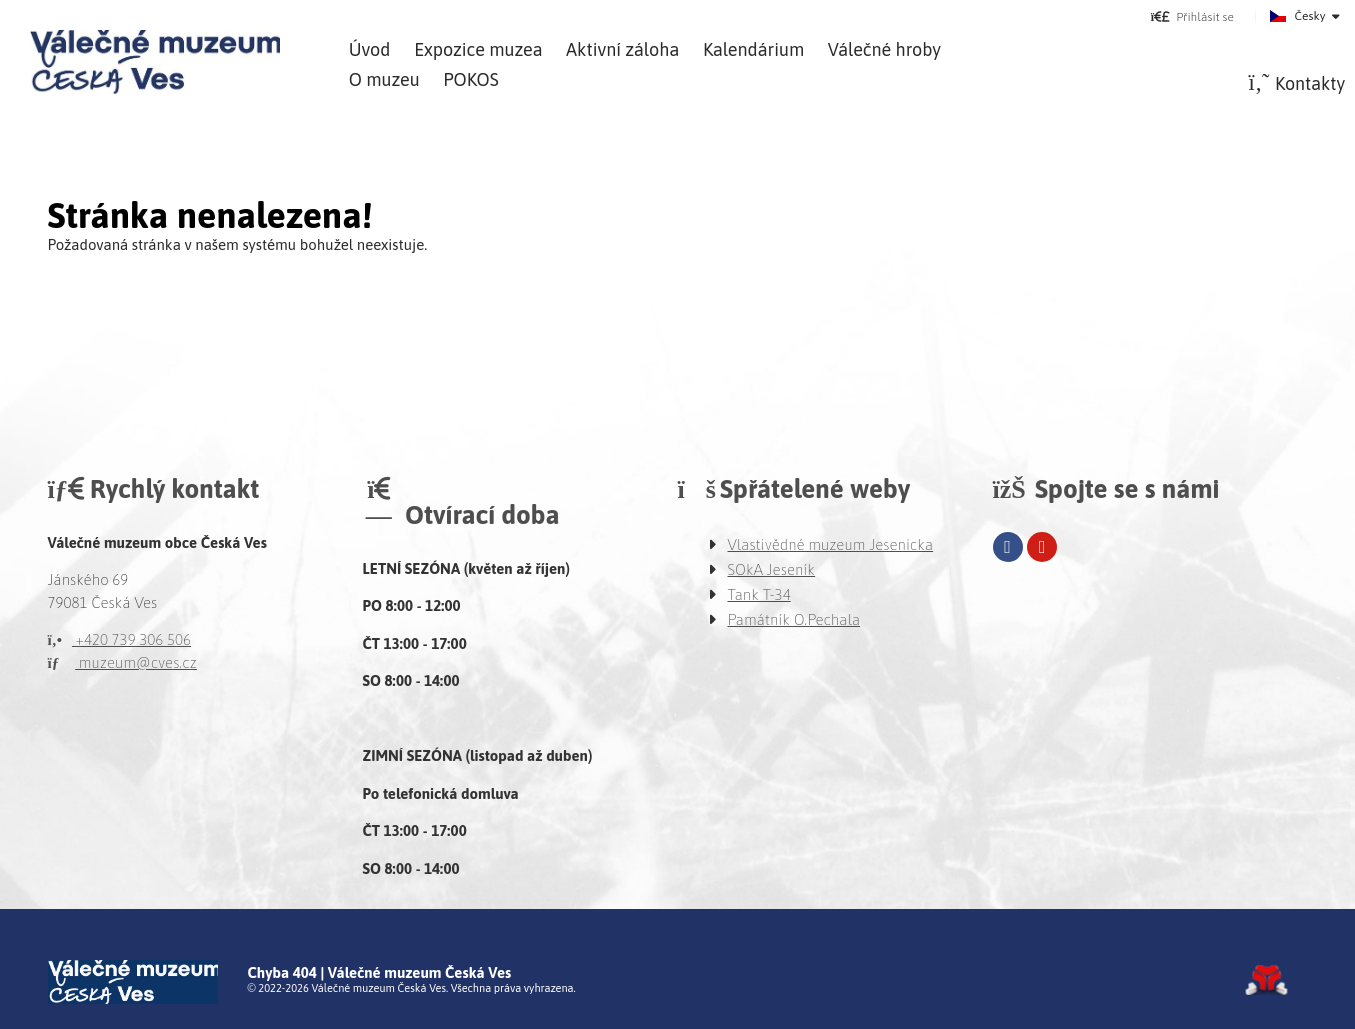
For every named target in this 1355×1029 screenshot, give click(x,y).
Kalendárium (753, 49)
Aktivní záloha (622, 49)
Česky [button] (1310, 16)
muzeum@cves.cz (122, 662)
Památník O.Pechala (794, 619)
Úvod (155, 62)
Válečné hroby (884, 49)
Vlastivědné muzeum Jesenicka (831, 544)
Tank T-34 (759, 594)
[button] (1192, 16)
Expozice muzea (478, 49)
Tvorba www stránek (1266, 980)
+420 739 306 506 (120, 639)
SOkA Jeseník (772, 569)
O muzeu (384, 79)
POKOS (470, 79)
